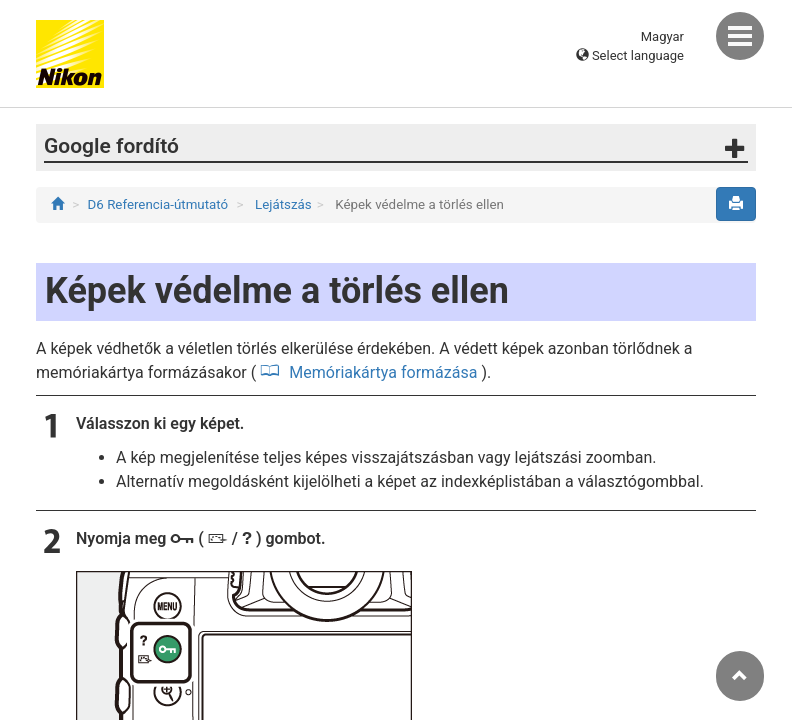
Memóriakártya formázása (381, 372)
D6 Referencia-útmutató (158, 204)
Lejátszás (282, 204)
